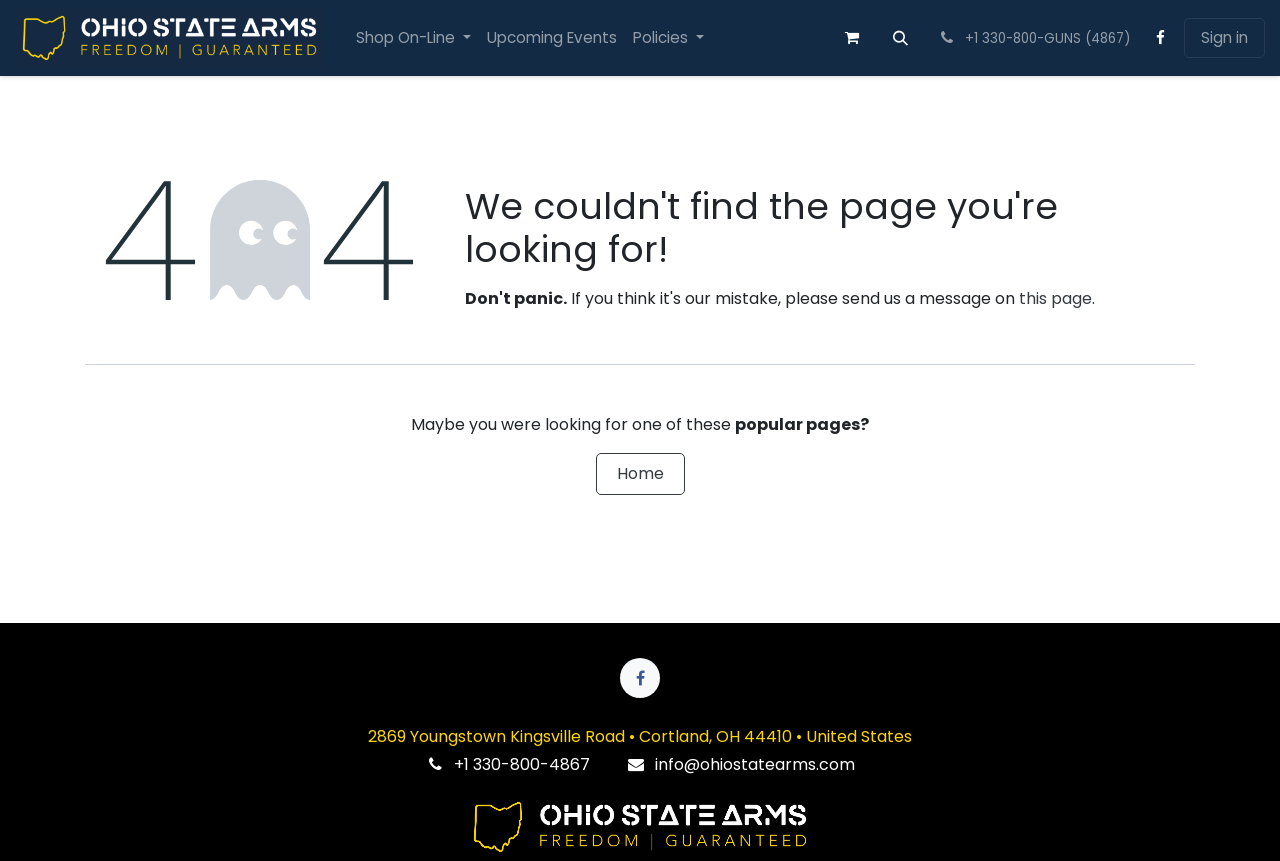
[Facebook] (1161, 38)
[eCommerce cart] (852, 38)
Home (640, 473)
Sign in (1224, 37)
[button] (901, 38)
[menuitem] (413, 38)
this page (1055, 298)
